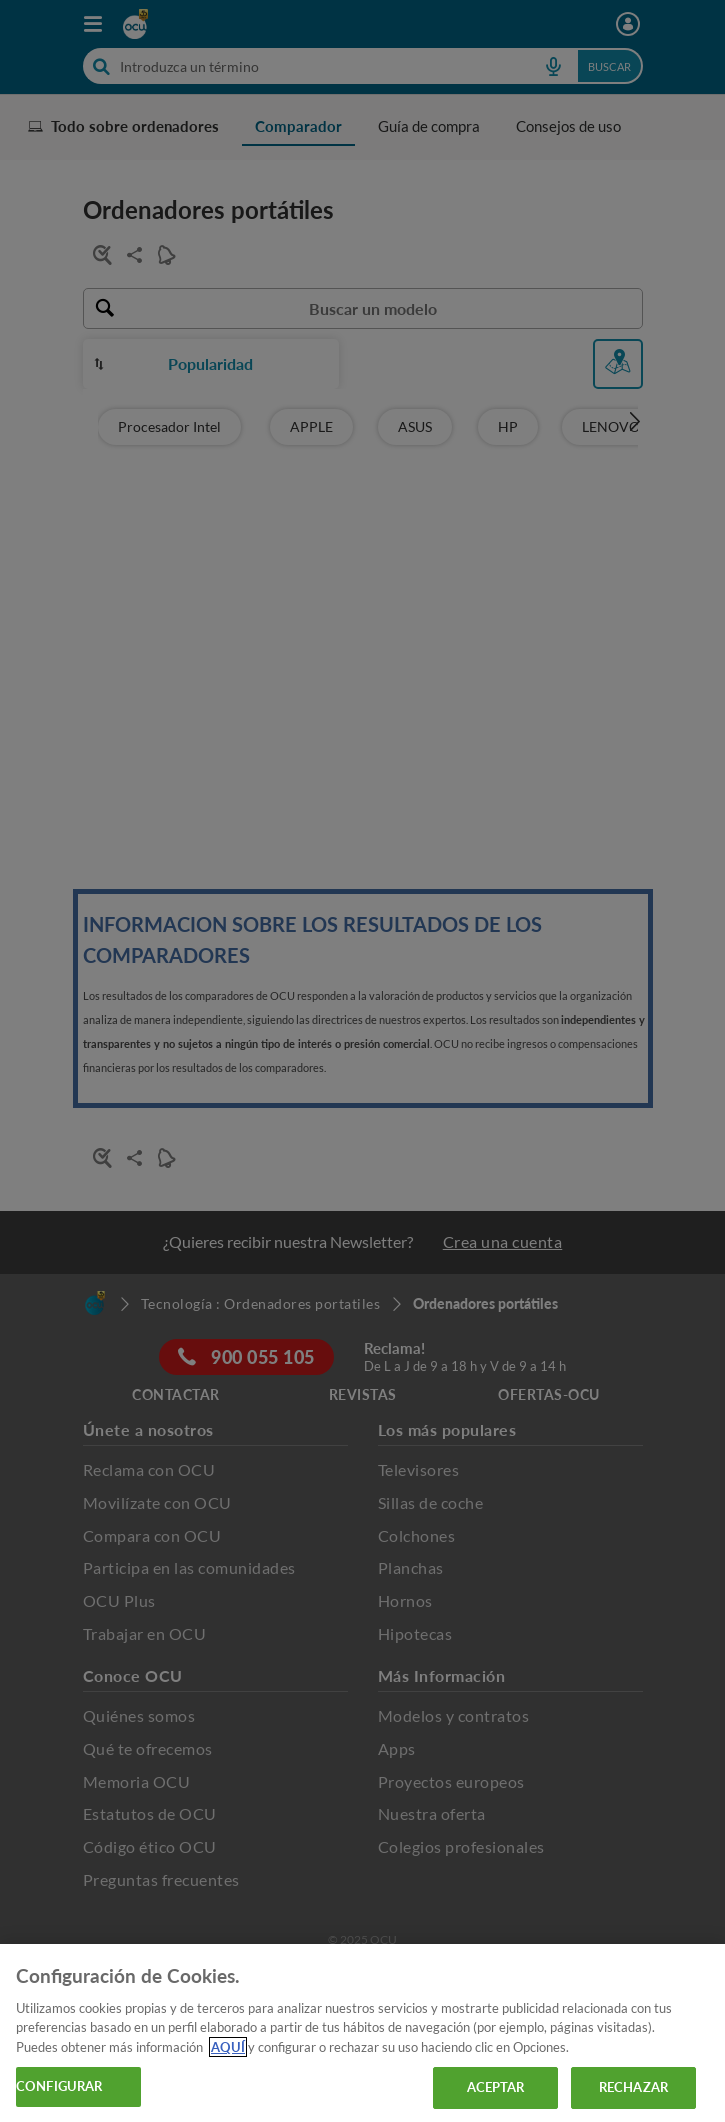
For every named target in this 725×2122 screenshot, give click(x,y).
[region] (362, 2033)
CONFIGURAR (59, 2086)
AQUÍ (228, 2047)
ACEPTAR (496, 2087)
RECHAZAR (633, 2087)
